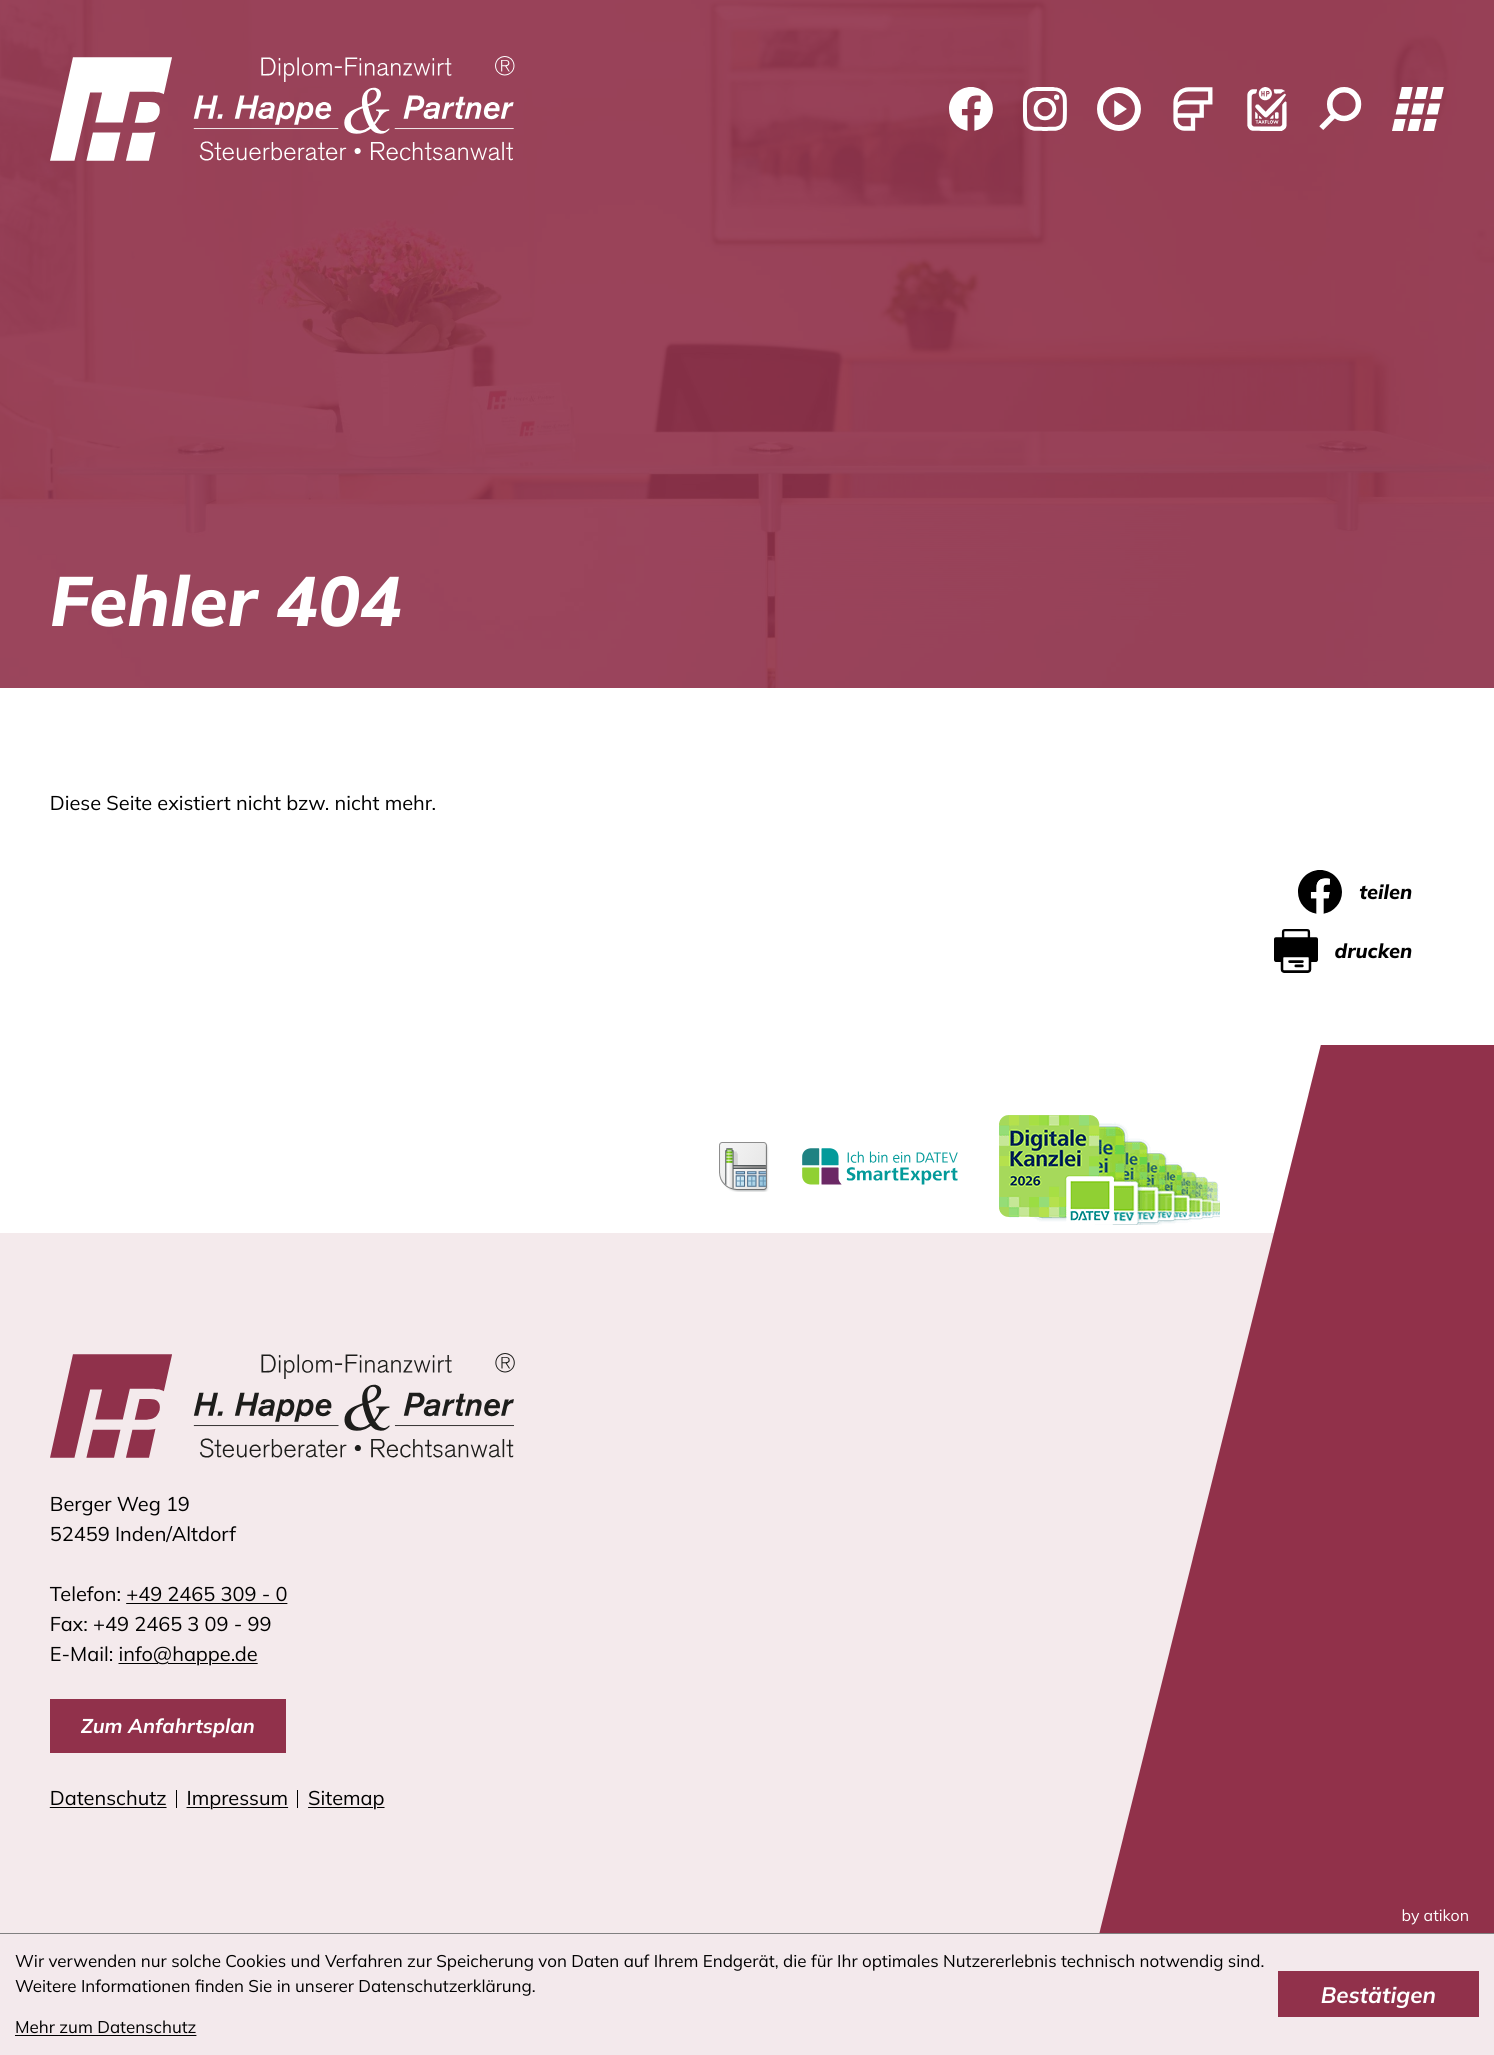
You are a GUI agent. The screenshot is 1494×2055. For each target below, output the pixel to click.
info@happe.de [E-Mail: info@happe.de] (188, 1653)
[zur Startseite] (283, 109)
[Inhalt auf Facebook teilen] (1371, 892)
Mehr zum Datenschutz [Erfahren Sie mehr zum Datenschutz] (105, 2027)
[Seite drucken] (1359, 951)
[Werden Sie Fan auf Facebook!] (971, 109)
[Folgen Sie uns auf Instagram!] (1045, 109)
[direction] (168, 1726)
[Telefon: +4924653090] (206, 1594)
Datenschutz (108, 1797)
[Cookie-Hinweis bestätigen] (1378, 1994)
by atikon (1436, 1915)
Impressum (238, 1797)
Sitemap (346, 1797)
